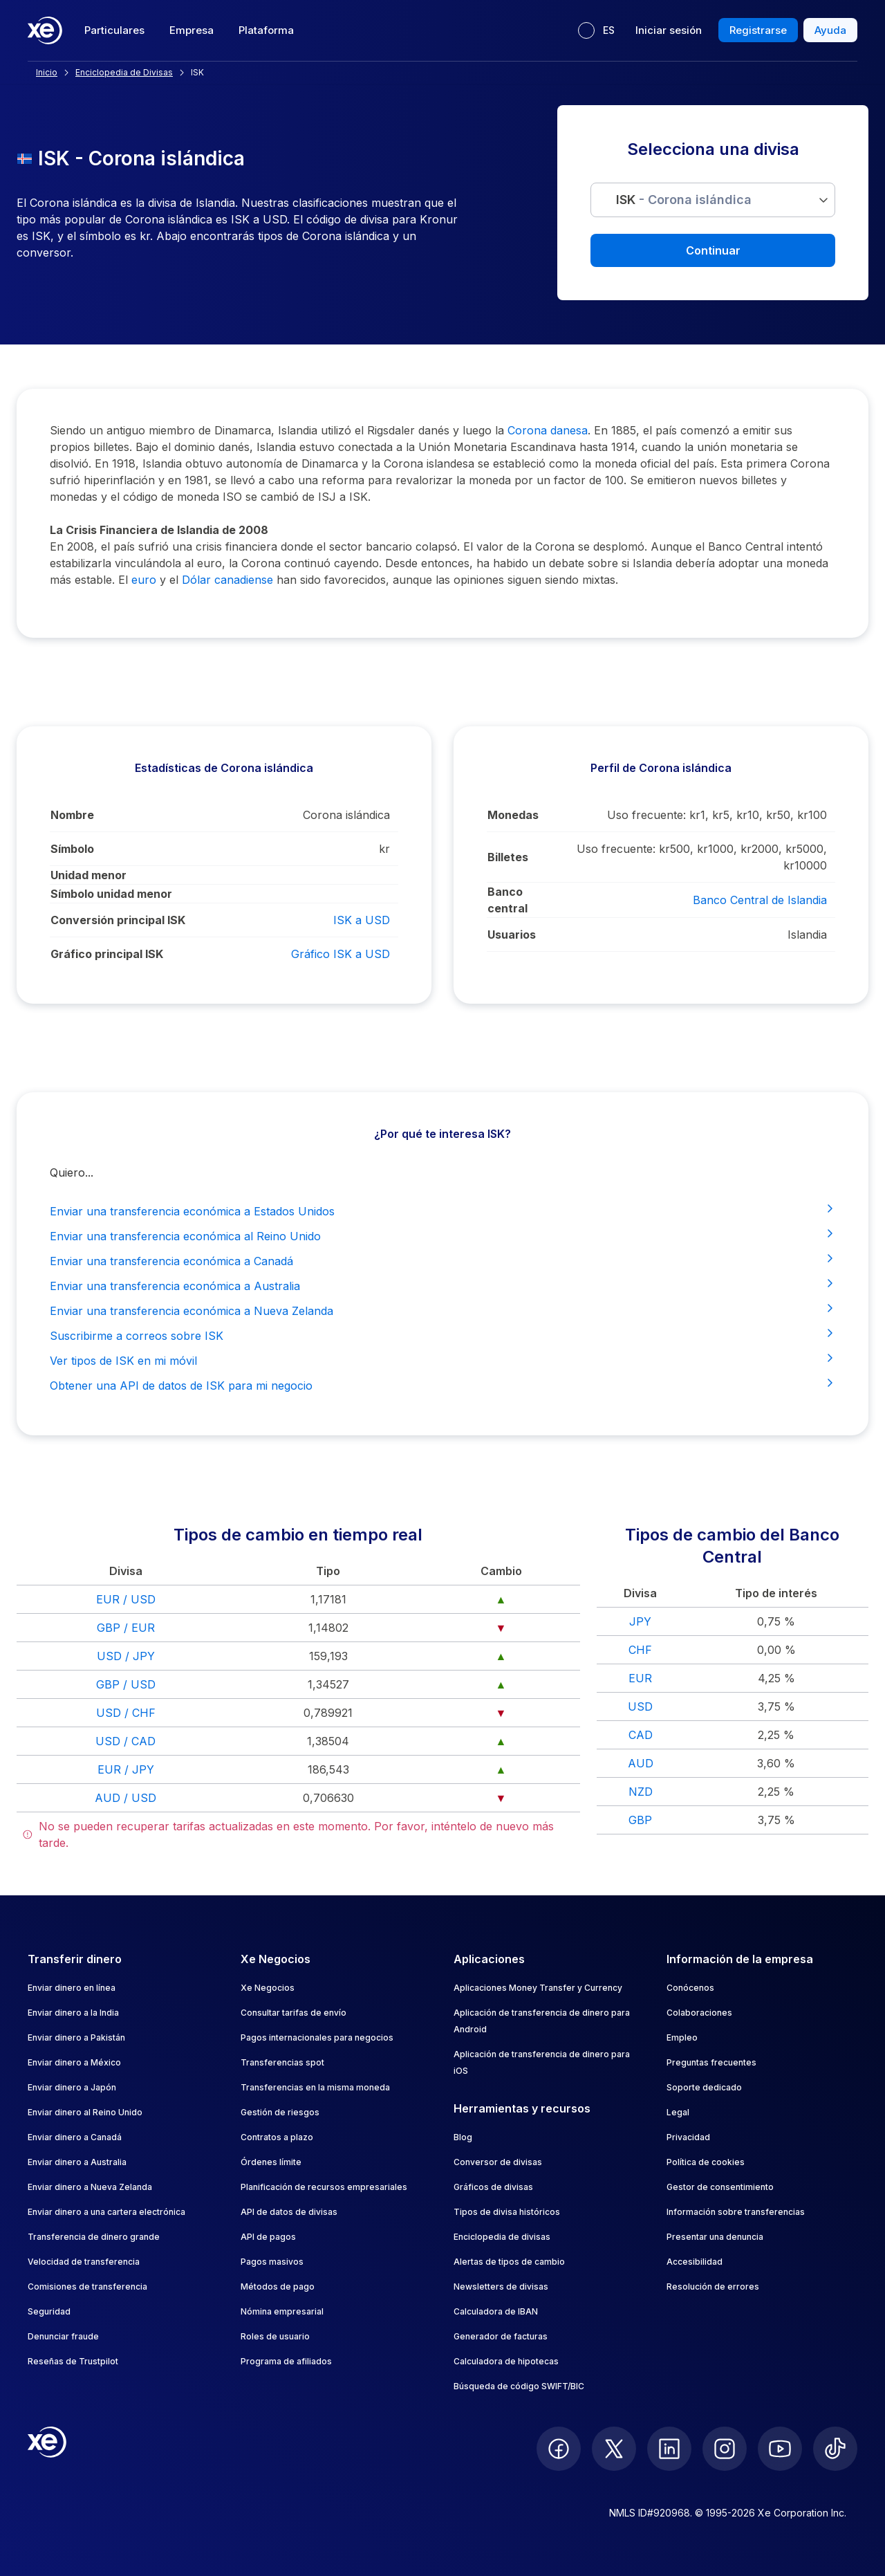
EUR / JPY (125, 1769)
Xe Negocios (268, 1987)
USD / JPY (126, 1656)
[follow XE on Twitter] (614, 2449)
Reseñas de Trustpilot (73, 2361)
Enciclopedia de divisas (502, 2237)
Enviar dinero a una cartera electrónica (106, 2212)
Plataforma (266, 30)
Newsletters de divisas (501, 2286)
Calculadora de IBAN (496, 2311)
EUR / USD (126, 1599)
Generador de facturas (501, 2336)
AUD (640, 1763)
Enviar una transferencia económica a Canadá (442, 1260)
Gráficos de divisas (493, 2187)
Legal (678, 2112)
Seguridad (49, 2311)
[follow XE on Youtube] (780, 2449)
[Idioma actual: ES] (596, 30)
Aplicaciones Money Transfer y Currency (538, 1987)
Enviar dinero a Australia (77, 2162)
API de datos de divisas (289, 2212)
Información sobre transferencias (736, 2212)
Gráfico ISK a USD (340, 954)
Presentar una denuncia (715, 2237)
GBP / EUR (126, 1628)
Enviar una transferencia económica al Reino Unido (442, 1235)
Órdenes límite (271, 2162)
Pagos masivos (272, 2261)
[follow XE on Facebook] (559, 2449)
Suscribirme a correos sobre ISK (442, 1335)
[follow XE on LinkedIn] (669, 2449)
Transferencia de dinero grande (94, 2237)
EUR (640, 1678)
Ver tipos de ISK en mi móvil (442, 1360)
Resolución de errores (713, 2286)
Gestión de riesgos (280, 2112)
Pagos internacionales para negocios (317, 2037)
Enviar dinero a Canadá (75, 2137)
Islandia (807, 934)
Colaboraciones (699, 2012)
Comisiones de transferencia (87, 2286)
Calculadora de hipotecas (506, 2361)
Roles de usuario (275, 2336)
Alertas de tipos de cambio (509, 2261)
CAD (640, 1735)
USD (640, 1706)
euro (143, 580)
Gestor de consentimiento (720, 2187)
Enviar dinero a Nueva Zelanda (90, 2187)
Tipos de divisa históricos (507, 2212)
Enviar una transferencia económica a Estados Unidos (442, 1210)
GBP (640, 1820)
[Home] (45, 30)
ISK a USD (361, 920)
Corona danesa (547, 430)
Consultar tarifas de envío (293, 2012)
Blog (463, 2137)
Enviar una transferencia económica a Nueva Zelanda (442, 1310)
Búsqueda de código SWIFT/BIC (519, 2386)
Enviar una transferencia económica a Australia (442, 1285)
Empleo (682, 2037)
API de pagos (268, 2237)
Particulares (114, 30)
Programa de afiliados (286, 2361)
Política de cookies (706, 2162)
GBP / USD (126, 1684)
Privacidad (688, 2137)
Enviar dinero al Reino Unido (85, 2112)
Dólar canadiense (227, 580)
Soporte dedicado (704, 2087)
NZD (640, 1791)
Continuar (713, 250)
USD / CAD (125, 1741)
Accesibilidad (695, 2261)
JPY (640, 1621)
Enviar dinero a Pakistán (76, 2037)
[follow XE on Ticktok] (835, 2449)
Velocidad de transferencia (84, 2261)
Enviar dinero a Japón (72, 2087)
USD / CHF (126, 1713)
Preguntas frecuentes (711, 2062)
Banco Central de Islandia (760, 900)
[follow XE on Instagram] (724, 2449)
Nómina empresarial (282, 2311)
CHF (640, 1650)
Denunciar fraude (63, 2336)
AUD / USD (125, 1798)
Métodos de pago (278, 2286)
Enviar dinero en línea (71, 1987)
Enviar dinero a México (74, 2062)
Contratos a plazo (277, 2137)
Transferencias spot (282, 2062)
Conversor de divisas (498, 2162)
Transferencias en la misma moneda (315, 2087)
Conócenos (690, 1987)
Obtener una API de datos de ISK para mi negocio (442, 1384)
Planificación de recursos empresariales (324, 2187)
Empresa (191, 30)
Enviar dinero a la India (73, 2012)
